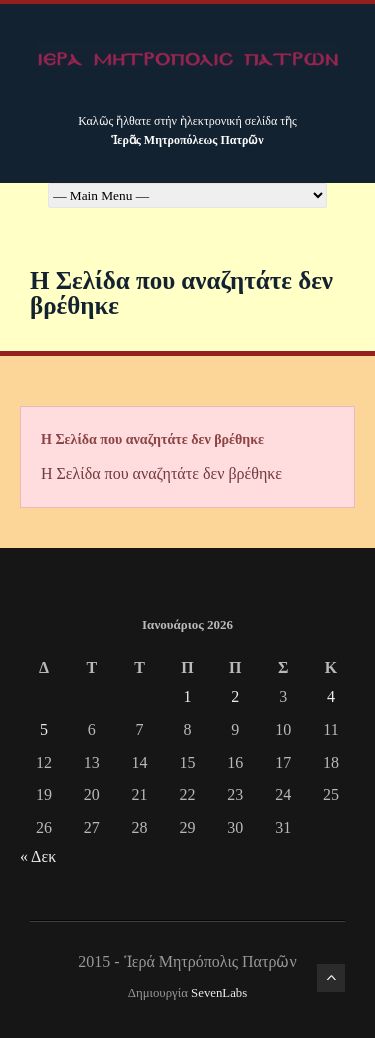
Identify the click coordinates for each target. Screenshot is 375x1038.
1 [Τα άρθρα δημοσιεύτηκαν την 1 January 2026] (187, 696)
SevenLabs (219, 993)
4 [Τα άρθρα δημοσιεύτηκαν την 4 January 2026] (331, 696)
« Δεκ (38, 856)
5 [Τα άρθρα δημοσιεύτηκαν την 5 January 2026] (44, 729)
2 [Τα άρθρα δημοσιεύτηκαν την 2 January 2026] (235, 696)
